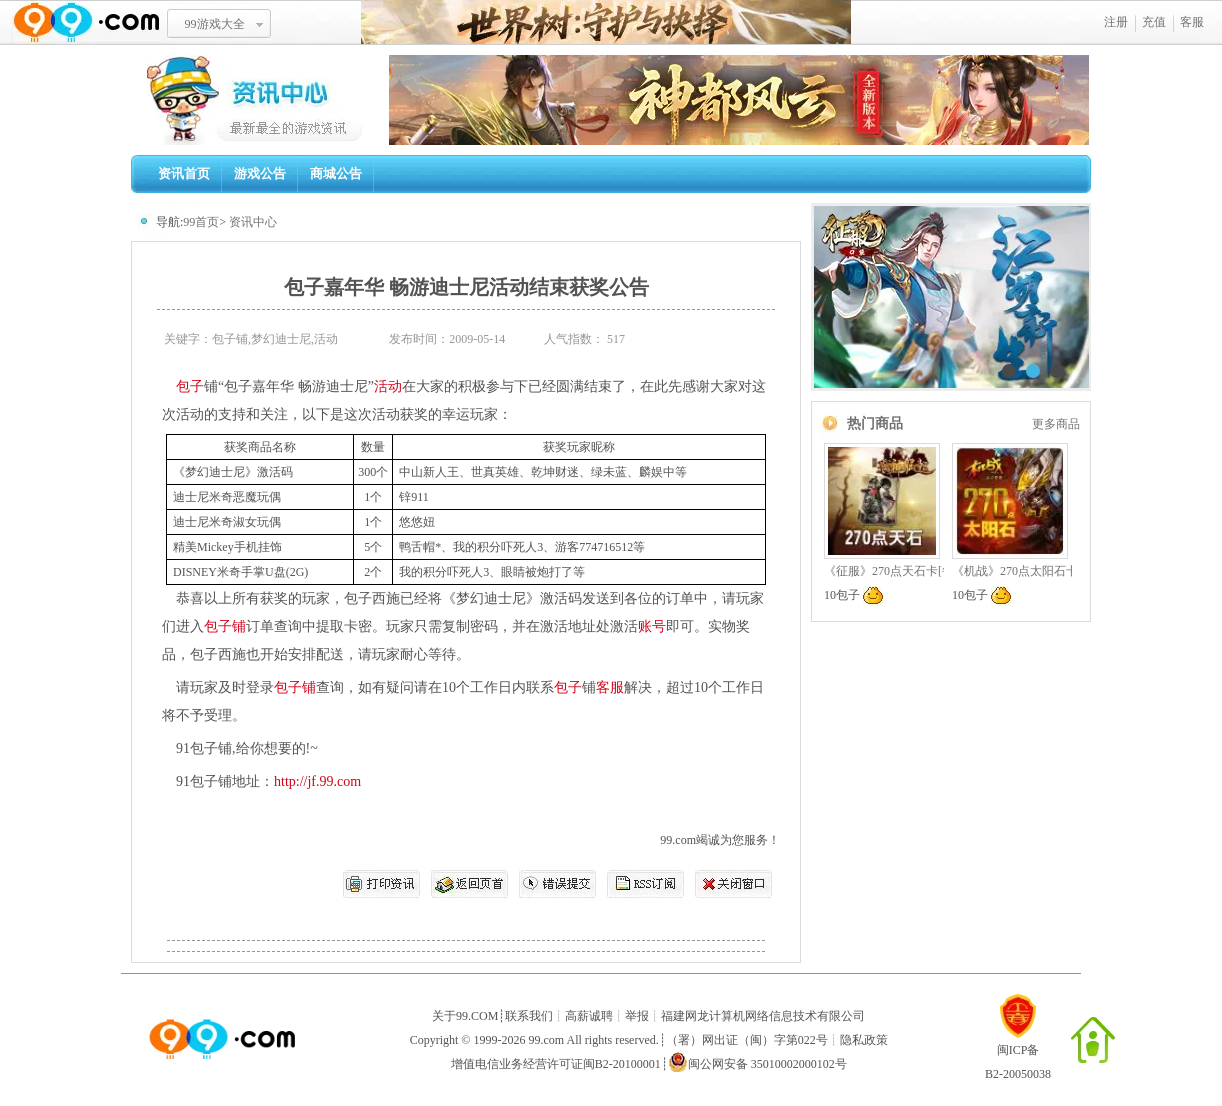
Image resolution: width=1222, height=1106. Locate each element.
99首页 (201, 222)
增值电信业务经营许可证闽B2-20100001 (556, 1064)
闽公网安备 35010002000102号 (757, 1062)
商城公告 (336, 173)
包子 (190, 386)
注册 (1116, 22)
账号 (652, 626)
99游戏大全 (215, 24)
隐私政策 (864, 1040)
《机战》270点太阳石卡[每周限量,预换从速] (1068, 571)
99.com (546, 1040)
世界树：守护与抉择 (606, 22)
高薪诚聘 (589, 1016)
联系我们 (529, 1016)
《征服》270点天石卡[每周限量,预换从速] (934, 571)
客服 (1192, 22)
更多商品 (1056, 424)
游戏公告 (260, 173)
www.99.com (86, 22)
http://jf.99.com (317, 781)
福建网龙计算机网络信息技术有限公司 (763, 1016)
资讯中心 (253, 222)
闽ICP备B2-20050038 (1018, 1054)
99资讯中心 (260, 100)
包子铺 (225, 626)
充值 (1154, 22)
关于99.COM (465, 1016)
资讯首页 (184, 173)
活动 (388, 386)
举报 (637, 1016)
